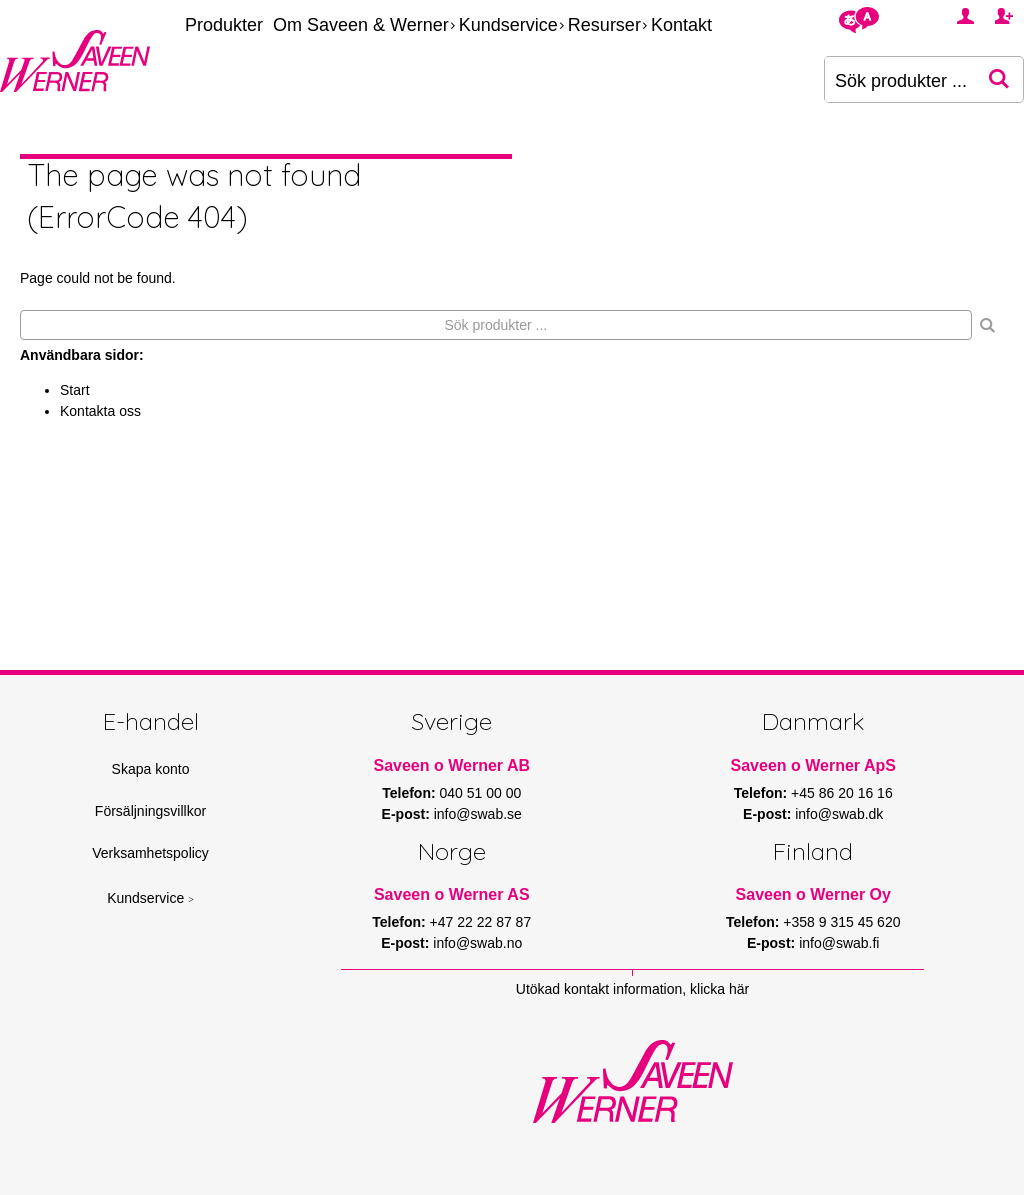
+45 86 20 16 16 (842, 793)
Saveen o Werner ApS (813, 765)
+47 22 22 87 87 (481, 922)
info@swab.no (477, 943)
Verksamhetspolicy (150, 853)
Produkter (224, 25)
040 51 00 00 (481, 793)
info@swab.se (478, 814)
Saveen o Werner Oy (813, 894)
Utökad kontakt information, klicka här (632, 989)
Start (75, 390)
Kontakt (681, 25)
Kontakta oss (100, 411)
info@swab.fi (839, 943)
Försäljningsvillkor (150, 811)
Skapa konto (151, 769)
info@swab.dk (839, 814)
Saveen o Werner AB (452, 765)
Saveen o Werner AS (452, 894)
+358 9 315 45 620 (841, 922)
